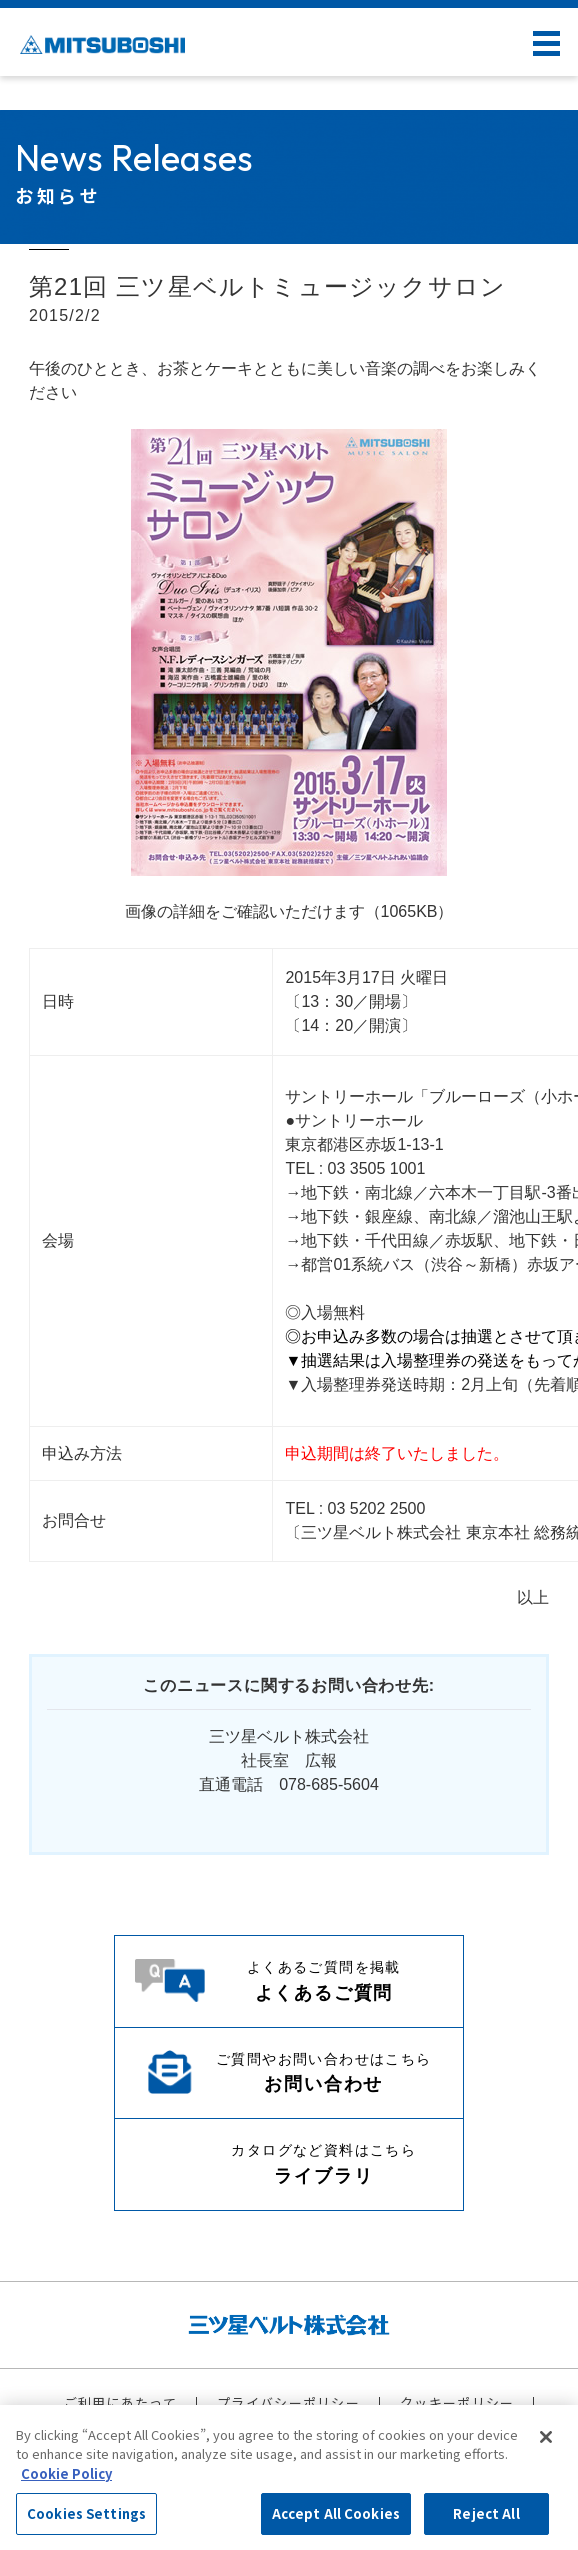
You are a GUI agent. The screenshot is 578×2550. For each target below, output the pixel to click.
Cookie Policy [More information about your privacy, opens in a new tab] (66, 2473)
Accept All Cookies (336, 2513)
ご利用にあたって (120, 2402)
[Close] (546, 2437)
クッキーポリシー (457, 2402)
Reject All (486, 2513)
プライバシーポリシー (288, 2402)
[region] (289, 2477)
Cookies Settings (86, 2513)
